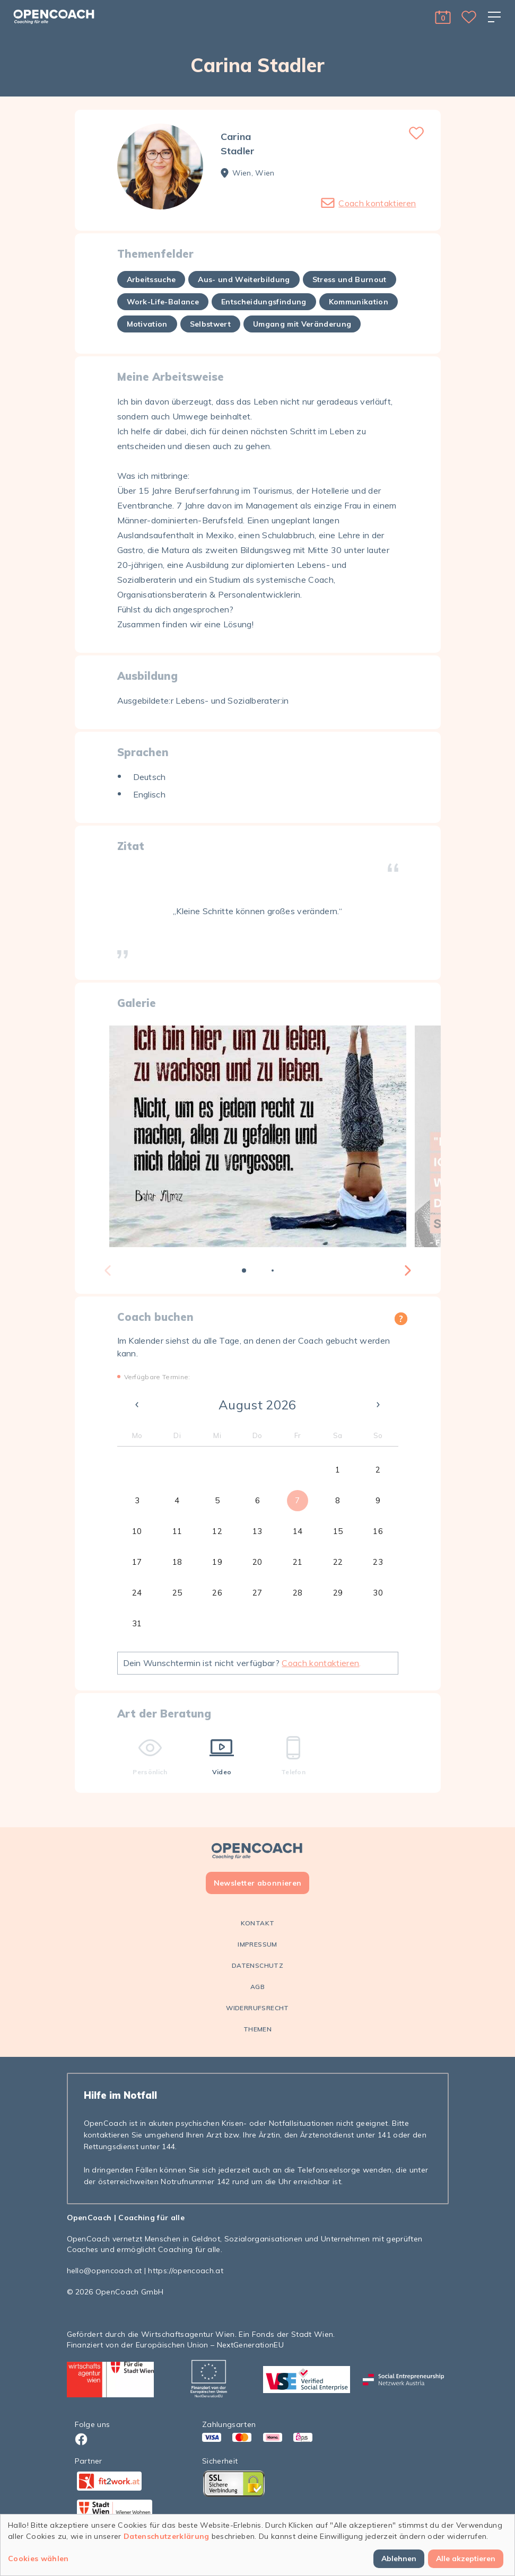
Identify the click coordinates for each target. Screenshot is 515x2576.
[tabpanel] (258, 1136)
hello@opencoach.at (104, 2270)
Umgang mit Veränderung (302, 324)
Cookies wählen (38, 2558)
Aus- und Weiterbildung (244, 279)
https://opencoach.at (185, 2270)
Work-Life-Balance (163, 301)
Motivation (147, 324)
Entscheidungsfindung (264, 301)
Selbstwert (210, 324)
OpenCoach (89, 2217)
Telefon (293, 1756)
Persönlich (150, 1756)
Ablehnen (398, 2558)
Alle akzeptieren (465, 2558)
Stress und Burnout (349, 279)
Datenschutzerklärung (167, 2536)
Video (222, 1756)
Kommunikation (358, 301)
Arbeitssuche (151, 279)
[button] (443, 17)
